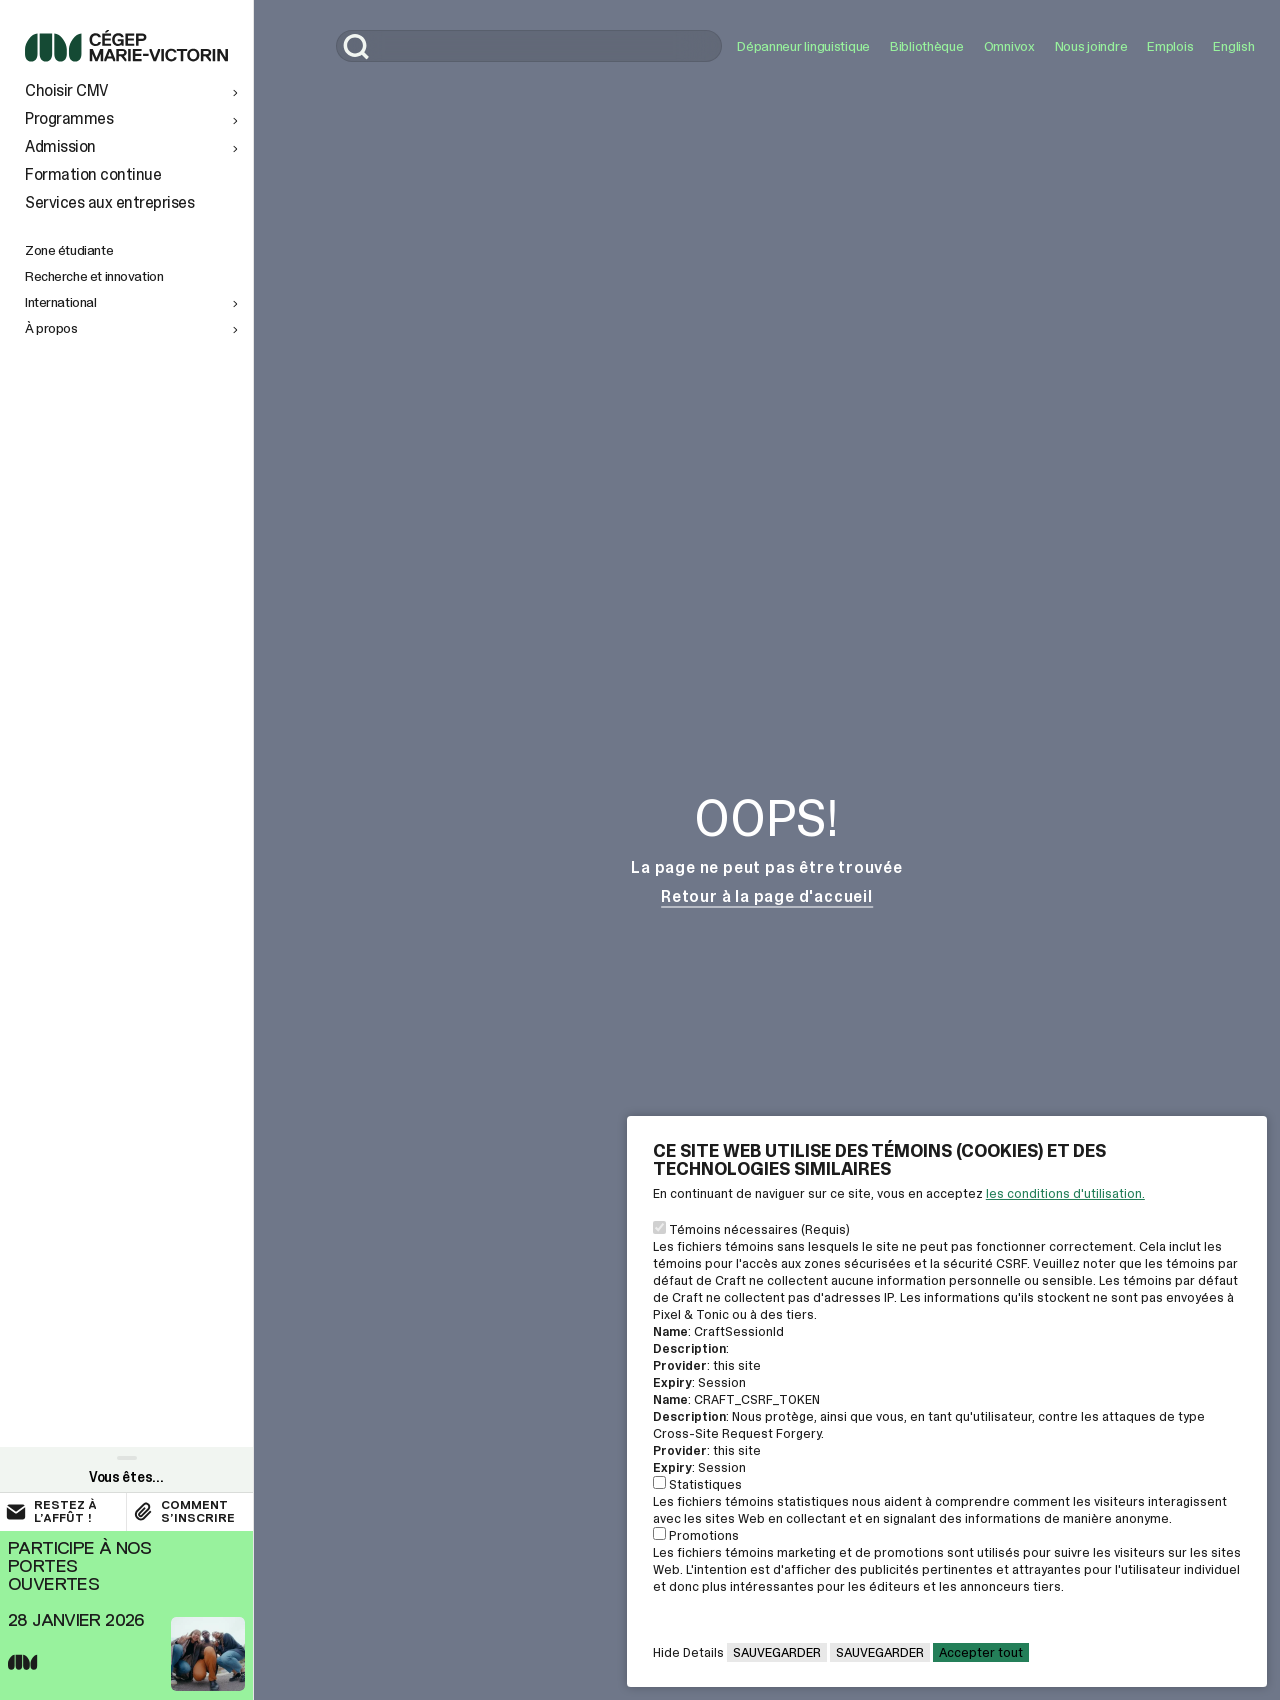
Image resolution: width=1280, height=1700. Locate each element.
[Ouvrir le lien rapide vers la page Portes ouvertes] (126, 1615)
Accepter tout (981, 1652)
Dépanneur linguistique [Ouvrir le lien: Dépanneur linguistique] (803, 46)
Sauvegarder (777, 1652)
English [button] (1233, 46)
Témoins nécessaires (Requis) (759, 1229)
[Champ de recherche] (529, 46)
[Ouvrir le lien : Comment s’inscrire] (190, 1512)
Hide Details (688, 1652)
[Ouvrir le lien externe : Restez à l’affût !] (63, 1512)
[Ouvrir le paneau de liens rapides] (126, 1473)
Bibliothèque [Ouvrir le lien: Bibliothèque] (927, 46)
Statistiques (705, 1484)
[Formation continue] (134, 175)
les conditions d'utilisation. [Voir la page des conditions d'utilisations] (1065, 1193)
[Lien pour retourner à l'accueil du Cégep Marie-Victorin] (126, 56)
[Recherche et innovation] (134, 276)
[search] (529, 46)
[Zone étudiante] (134, 250)
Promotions (704, 1535)
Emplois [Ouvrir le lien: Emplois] (1170, 46)
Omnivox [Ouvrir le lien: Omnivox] (1009, 46)
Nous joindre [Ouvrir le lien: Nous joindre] (1091, 46)
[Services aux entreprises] (134, 203)
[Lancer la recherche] (357, 49)
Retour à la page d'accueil (767, 896)
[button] (134, 91)
